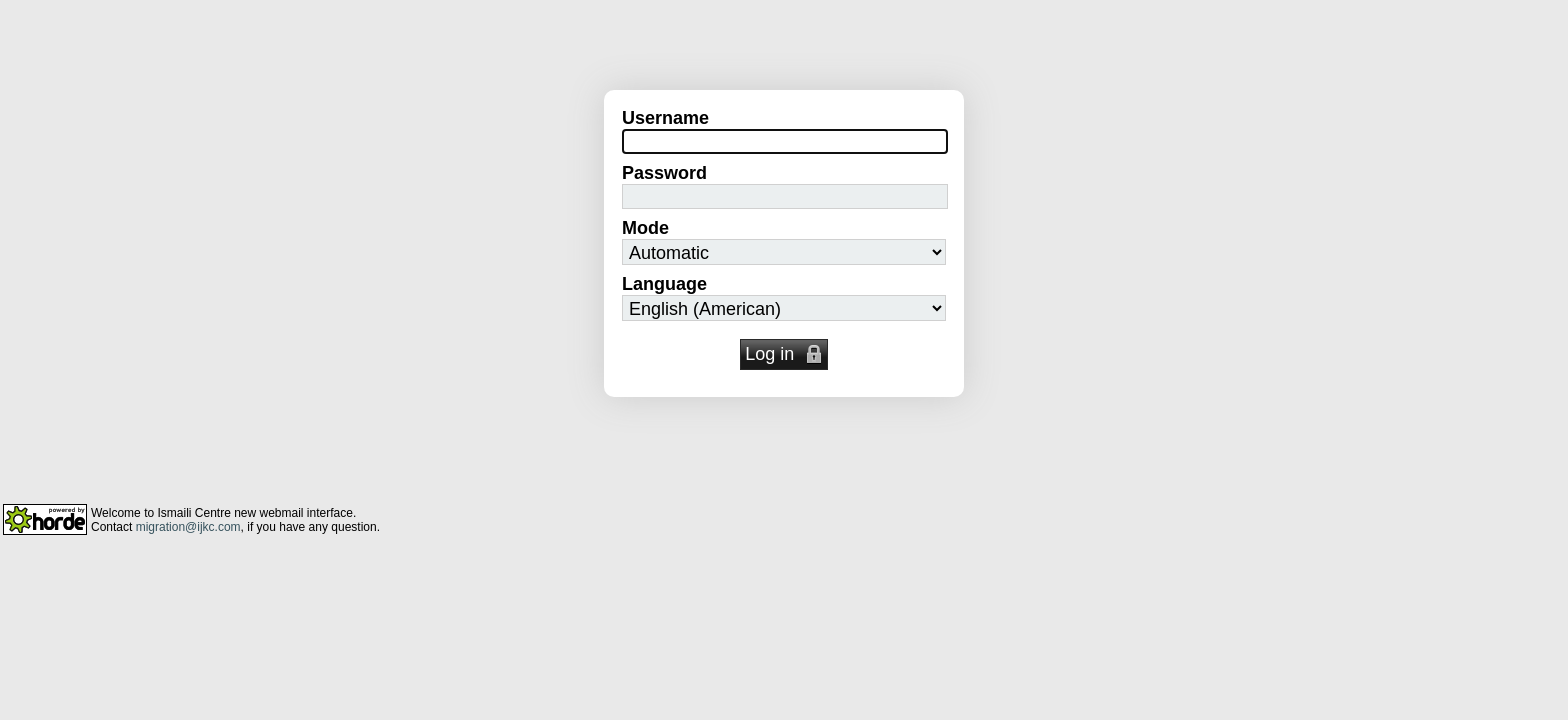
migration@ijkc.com (188, 527)
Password (664, 173)
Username (665, 118)
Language (664, 284)
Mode (645, 228)
